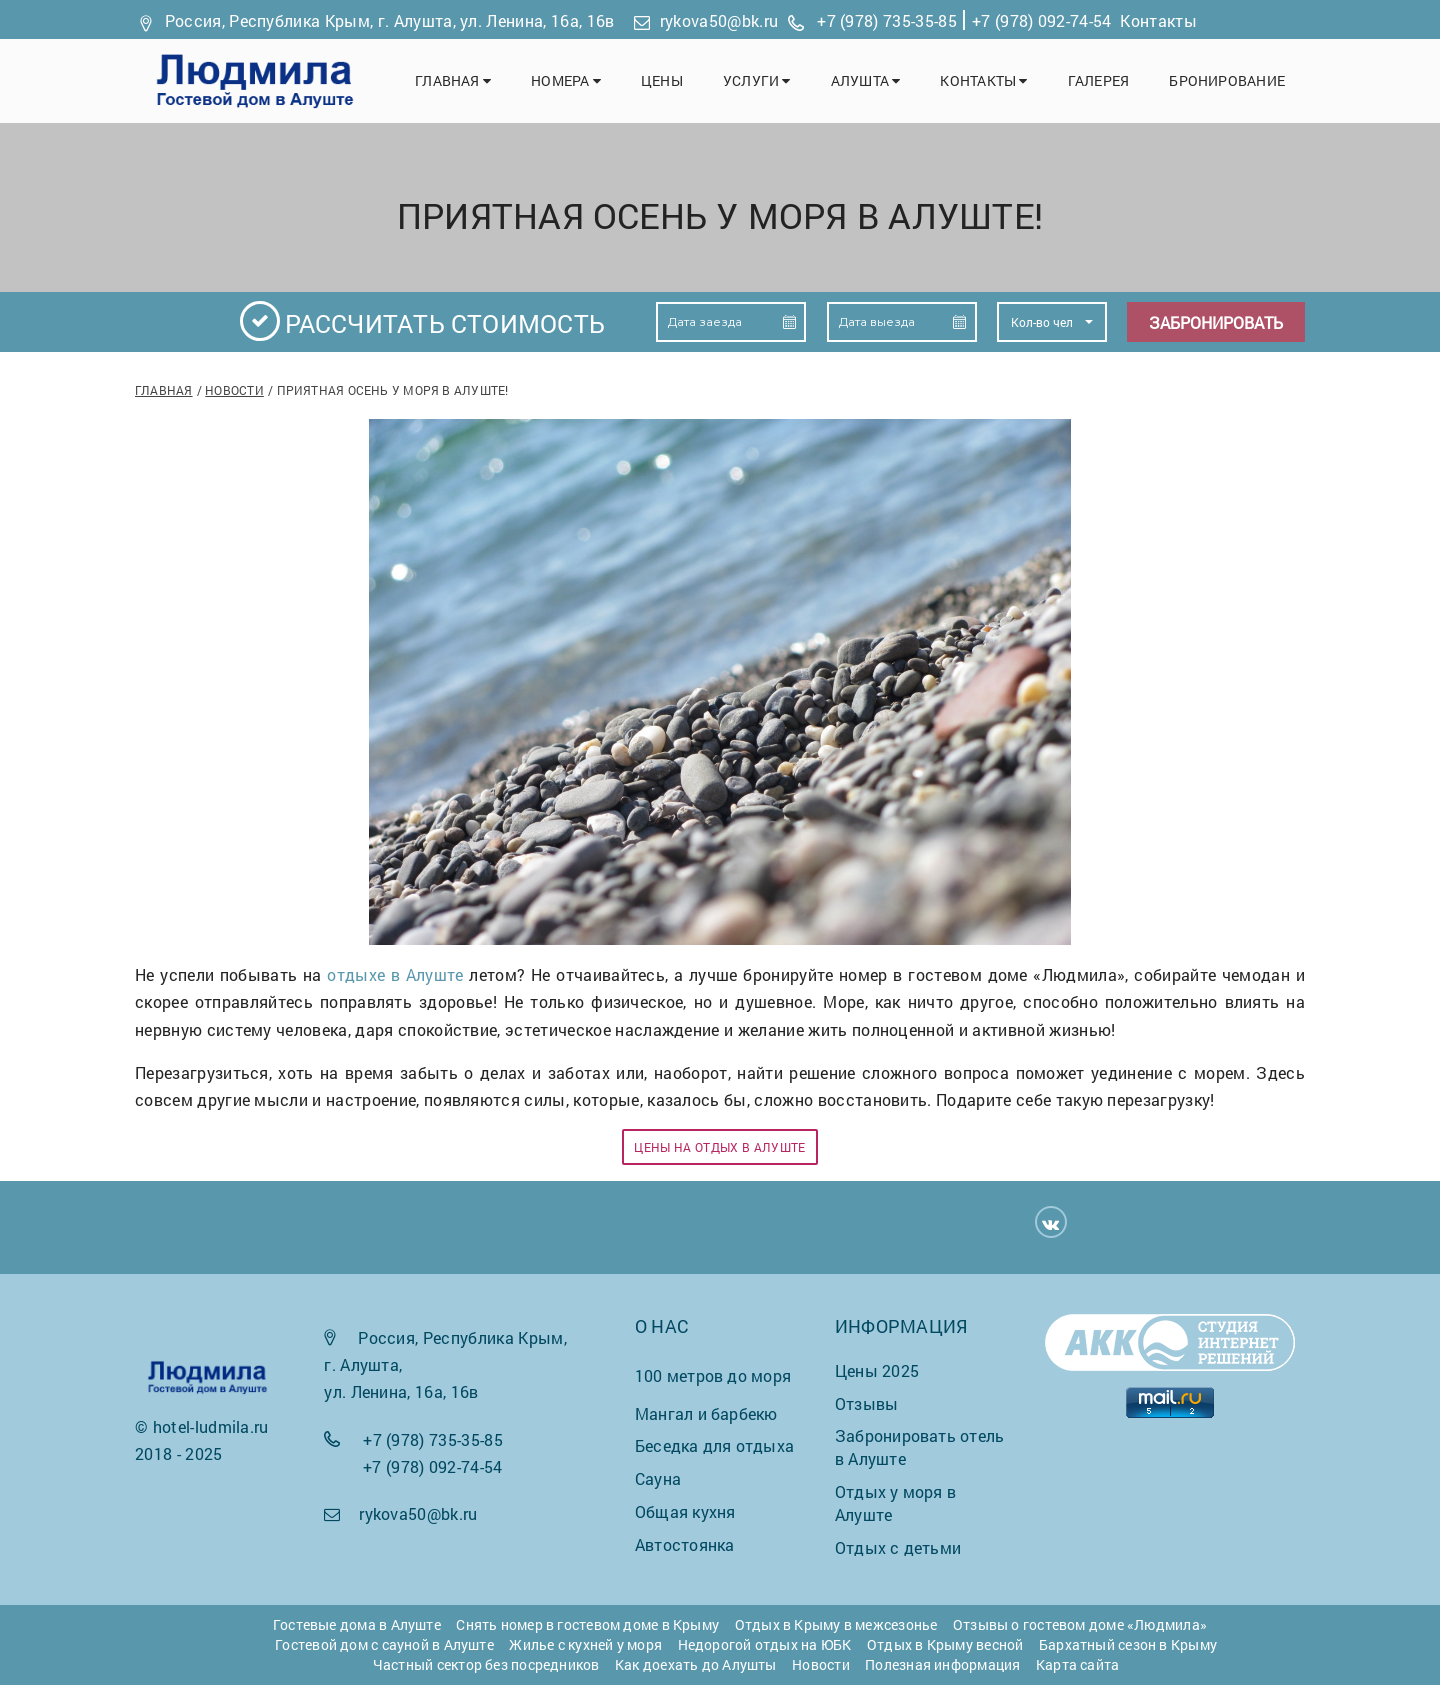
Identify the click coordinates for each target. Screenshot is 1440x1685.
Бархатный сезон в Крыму (1128, 1644)
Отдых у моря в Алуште (895, 1503)
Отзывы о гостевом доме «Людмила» (1080, 1624)
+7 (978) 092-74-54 (1042, 20)
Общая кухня (685, 1511)
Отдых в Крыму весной (945, 1644)
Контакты (1158, 20)
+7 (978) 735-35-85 (887, 20)
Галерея (1099, 80)
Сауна (658, 1478)
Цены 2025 (877, 1370)
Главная (453, 80)
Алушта (866, 80)
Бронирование (1227, 80)
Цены (662, 80)
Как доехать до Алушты (696, 1664)
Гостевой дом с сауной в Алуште (384, 1644)
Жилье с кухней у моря (585, 1644)
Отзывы (866, 1403)
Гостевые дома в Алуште (357, 1624)
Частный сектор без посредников (486, 1664)
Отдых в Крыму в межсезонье (836, 1624)
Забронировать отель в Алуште (919, 1447)
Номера (566, 80)
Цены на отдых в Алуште (719, 1147)
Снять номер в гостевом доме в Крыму (587, 1624)
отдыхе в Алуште (395, 974)
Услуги (757, 80)
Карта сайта (1077, 1664)
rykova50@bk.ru (719, 20)
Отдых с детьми (898, 1547)
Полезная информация (942, 1664)
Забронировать (1216, 322)
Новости (234, 390)
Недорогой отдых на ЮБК (765, 1644)
